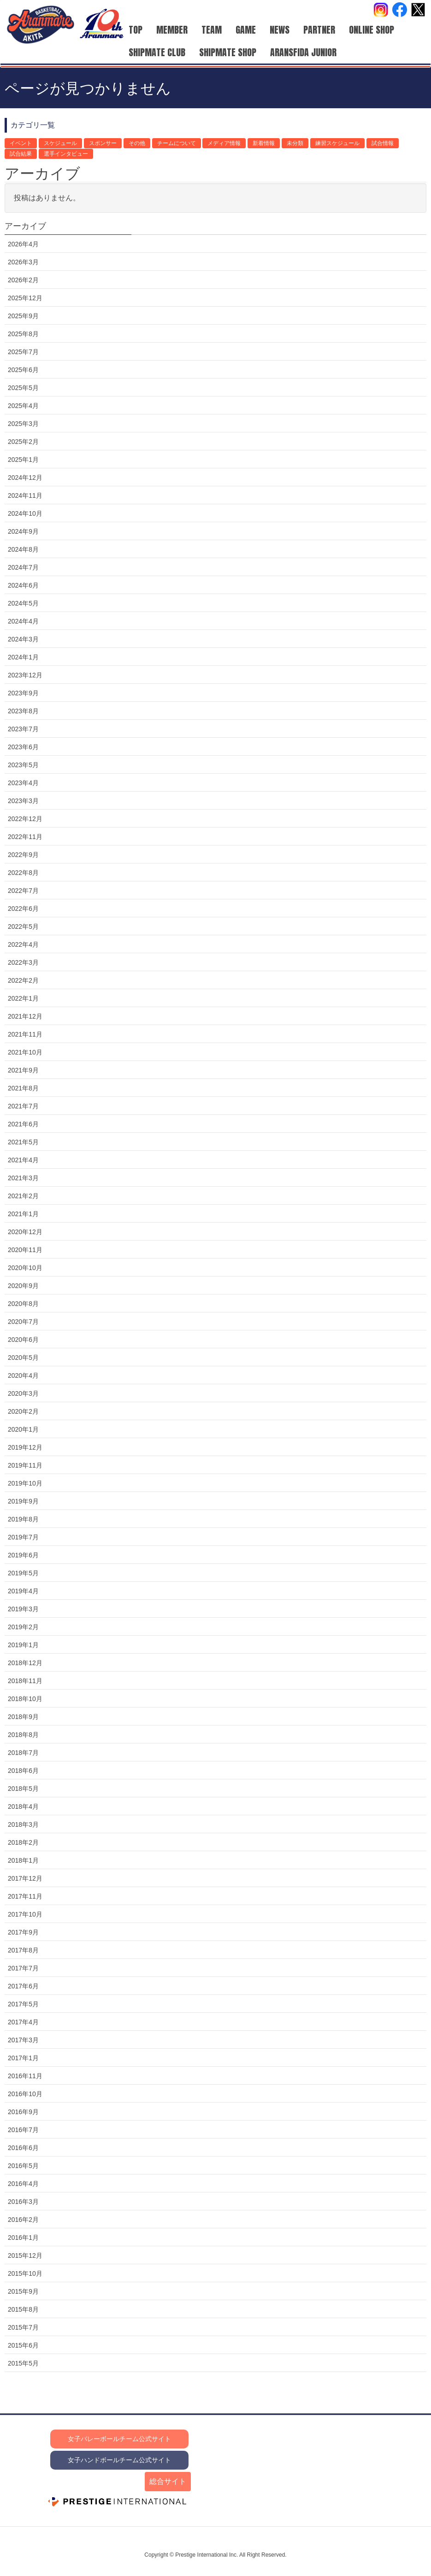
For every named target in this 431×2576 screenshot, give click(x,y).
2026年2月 (23, 280)
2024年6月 (23, 585)
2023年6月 (23, 747)
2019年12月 (25, 1447)
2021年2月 (23, 1196)
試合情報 (383, 143)
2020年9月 (23, 1285)
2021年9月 (23, 1070)
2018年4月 (23, 1806)
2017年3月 (23, 2040)
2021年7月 (23, 1106)
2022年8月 (23, 872)
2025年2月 (23, 441)
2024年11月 (25, 495)
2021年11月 (25, 1034)
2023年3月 (23, 800)
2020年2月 (23, 1411)
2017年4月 (23, 2022)
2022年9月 (23, 854)
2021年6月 (23, 1124)
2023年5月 (23, 765)
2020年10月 (25, 1267)
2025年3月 (23, 423)
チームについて (176, 143)
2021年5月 (23, 1142)
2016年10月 (25, 2094)
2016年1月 (23, 2237)
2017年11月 (25, 1896)
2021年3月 (23, 1178)
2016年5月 (23, 2165)
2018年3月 (23, 1824)
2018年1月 (23, 1860)
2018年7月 (23, 1752)
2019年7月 (23, 1537)
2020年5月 (23, 1357)
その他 (137, 143)
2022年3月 (23, 962)
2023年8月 (23, 711)
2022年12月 (25, 818)
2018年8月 (23, 1734)
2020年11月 (25, 1249)
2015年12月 (25, 2255)
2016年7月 (23, 2129)
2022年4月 (23, 944)
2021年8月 (23, 1088)
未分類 (295, 143)
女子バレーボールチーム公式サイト (119, 2438)
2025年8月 (23, 334)
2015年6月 (23, 2345)
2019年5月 (23, 1573)
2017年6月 (23, 1986)
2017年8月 (23, 1950)
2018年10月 (25, 1698)
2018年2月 (23, 1842)
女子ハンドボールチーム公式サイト (119, 2460)
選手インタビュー (66, 154)
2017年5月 (23, 2004)
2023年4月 (23, 783)
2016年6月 (23, 2147)
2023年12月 (25, 675)
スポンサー (103, 143)
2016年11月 (25, 2076)
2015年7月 (23, 2327)
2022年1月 (23, 998)
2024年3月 (23, 639)
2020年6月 (23, 1339)
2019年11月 (25, 1465)
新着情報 (264, 143)
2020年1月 (23, 1429)
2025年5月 (23, 387)
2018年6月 (23, 1770)
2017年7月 (23, 1968)
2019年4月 (23, 1591)
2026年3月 (23, 262)
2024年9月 (23, 531)
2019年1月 (23, 1645)
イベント (21, 143)
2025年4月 (23, 405)
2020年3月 (23, 1393)
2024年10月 (25, 513)
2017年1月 (23, 2058)
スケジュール (60, 143)
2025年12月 (25, 298)
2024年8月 (23, 549)
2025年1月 (23, 459)
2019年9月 (23, 1501)
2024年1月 (23, 657)
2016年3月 (23, 2201)
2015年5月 (23, 2363)
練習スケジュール (337, 143)
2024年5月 (23, 603)
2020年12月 (25, 1232)
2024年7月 (23, 567)
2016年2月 (23, 2219)
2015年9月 (23, 2291)
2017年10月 (25, 1914)
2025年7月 (23, 352)
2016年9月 (23, 2112)
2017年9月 (23, 1932)
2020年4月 (23, 1375)
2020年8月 (23, 1303)
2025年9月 (23, 316)
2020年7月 (23, 1321)
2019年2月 (23, 1627)
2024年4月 (23, 621)
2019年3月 (23, 1609)
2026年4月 (23, 244)
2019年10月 (25, 1483)
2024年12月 (25, 477)
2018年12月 (25, 1663)
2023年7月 (23, 729)
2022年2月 (23, 980)
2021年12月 (25, 1016)
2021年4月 (23, 1160)
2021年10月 (25, 1052)
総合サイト (167, 2481)
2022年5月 (23, 926)
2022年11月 (25, 836)
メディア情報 (224, 143)
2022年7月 (23, 890)
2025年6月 (23, 369)
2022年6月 (23, 908)
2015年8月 (23, 2309)
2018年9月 (23, 1716)
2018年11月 (25, 1680)
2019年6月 (23, 1555)
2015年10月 (25, 2273)
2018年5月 (23, 1788)
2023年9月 (23, 693)
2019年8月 (23, 1519)
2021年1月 (23, 1214)
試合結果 (21, 154)
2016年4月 (23, 2183)
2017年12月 (25, 1878)
